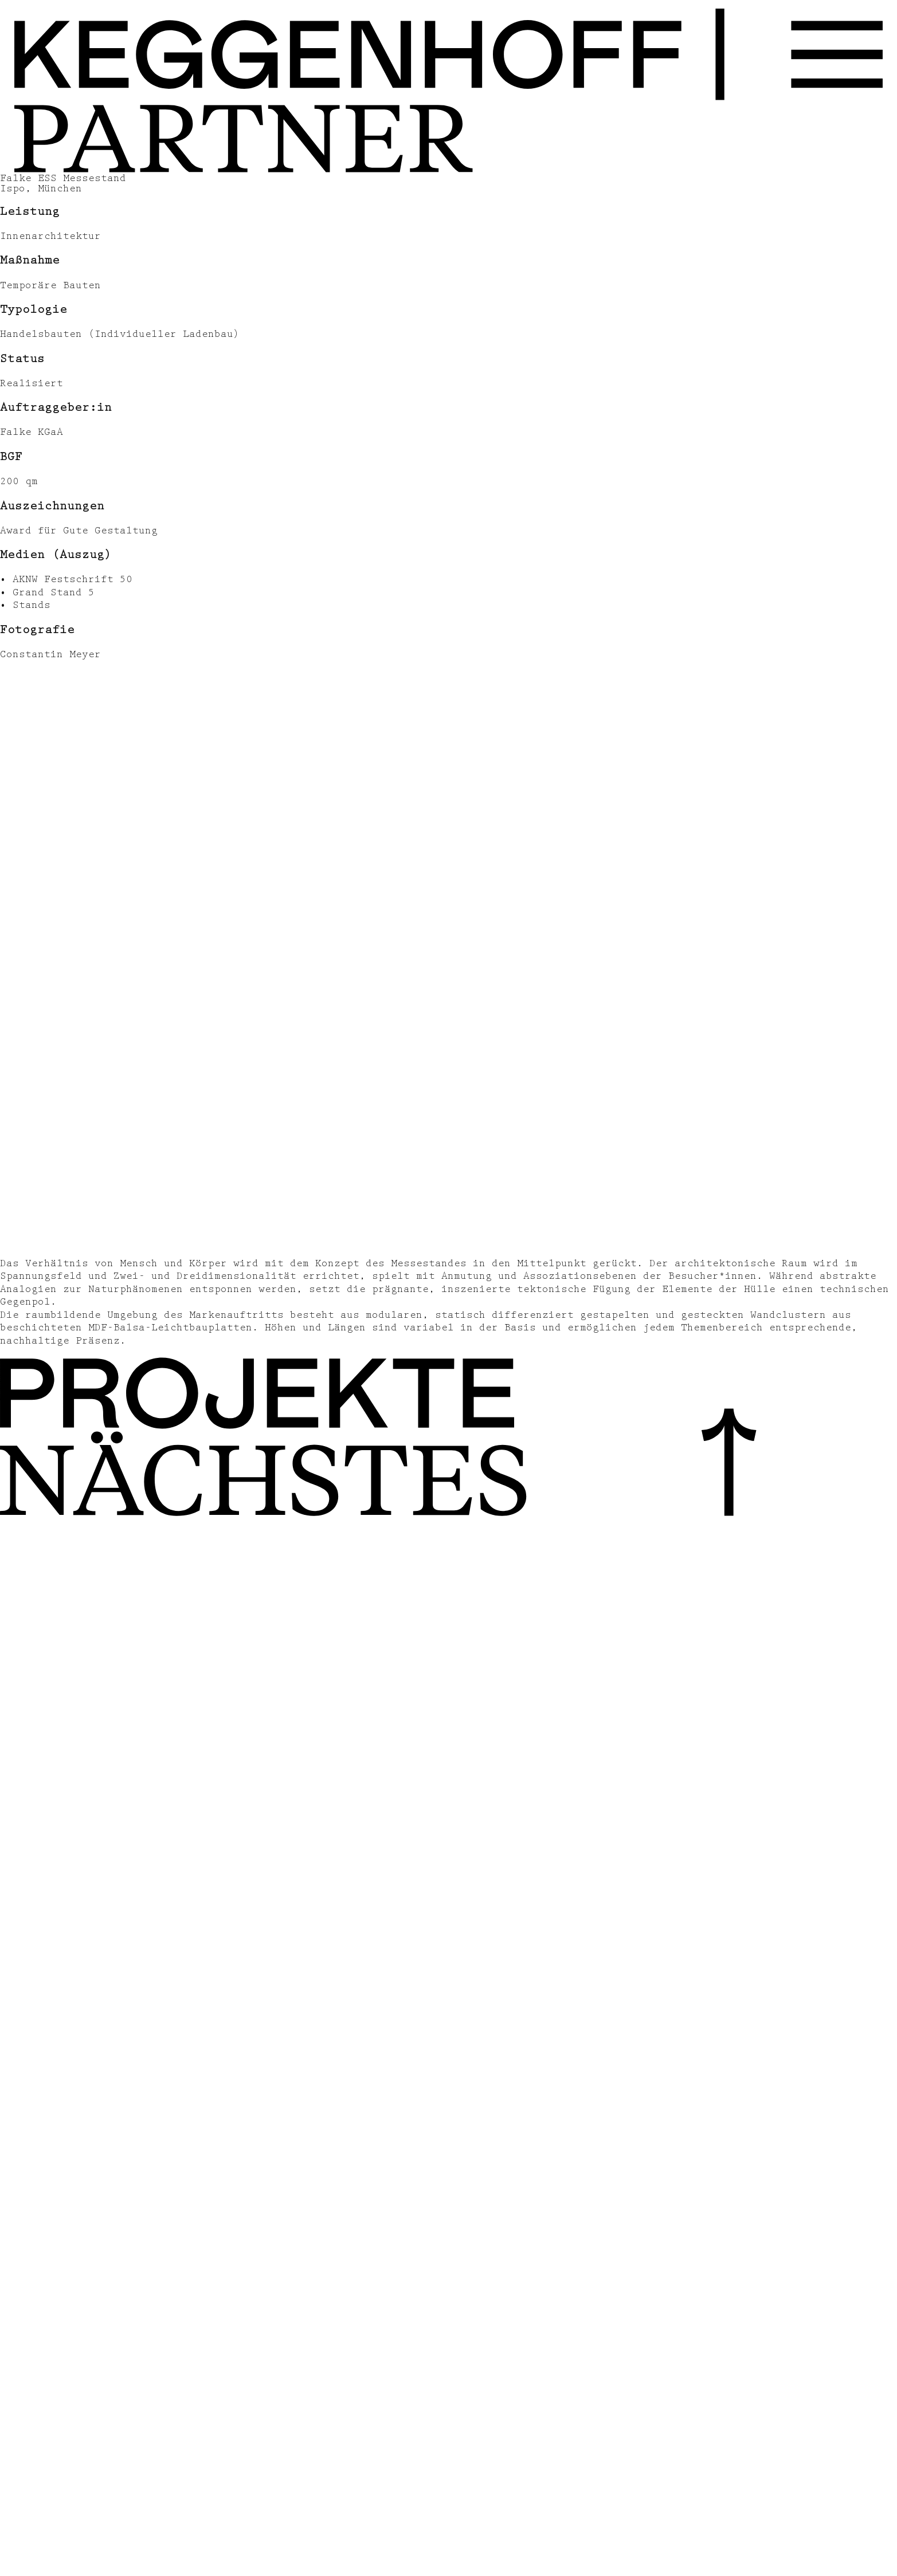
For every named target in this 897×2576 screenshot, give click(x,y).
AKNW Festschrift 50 (72, 579)
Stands (31, 605)
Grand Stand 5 (54, 592)
